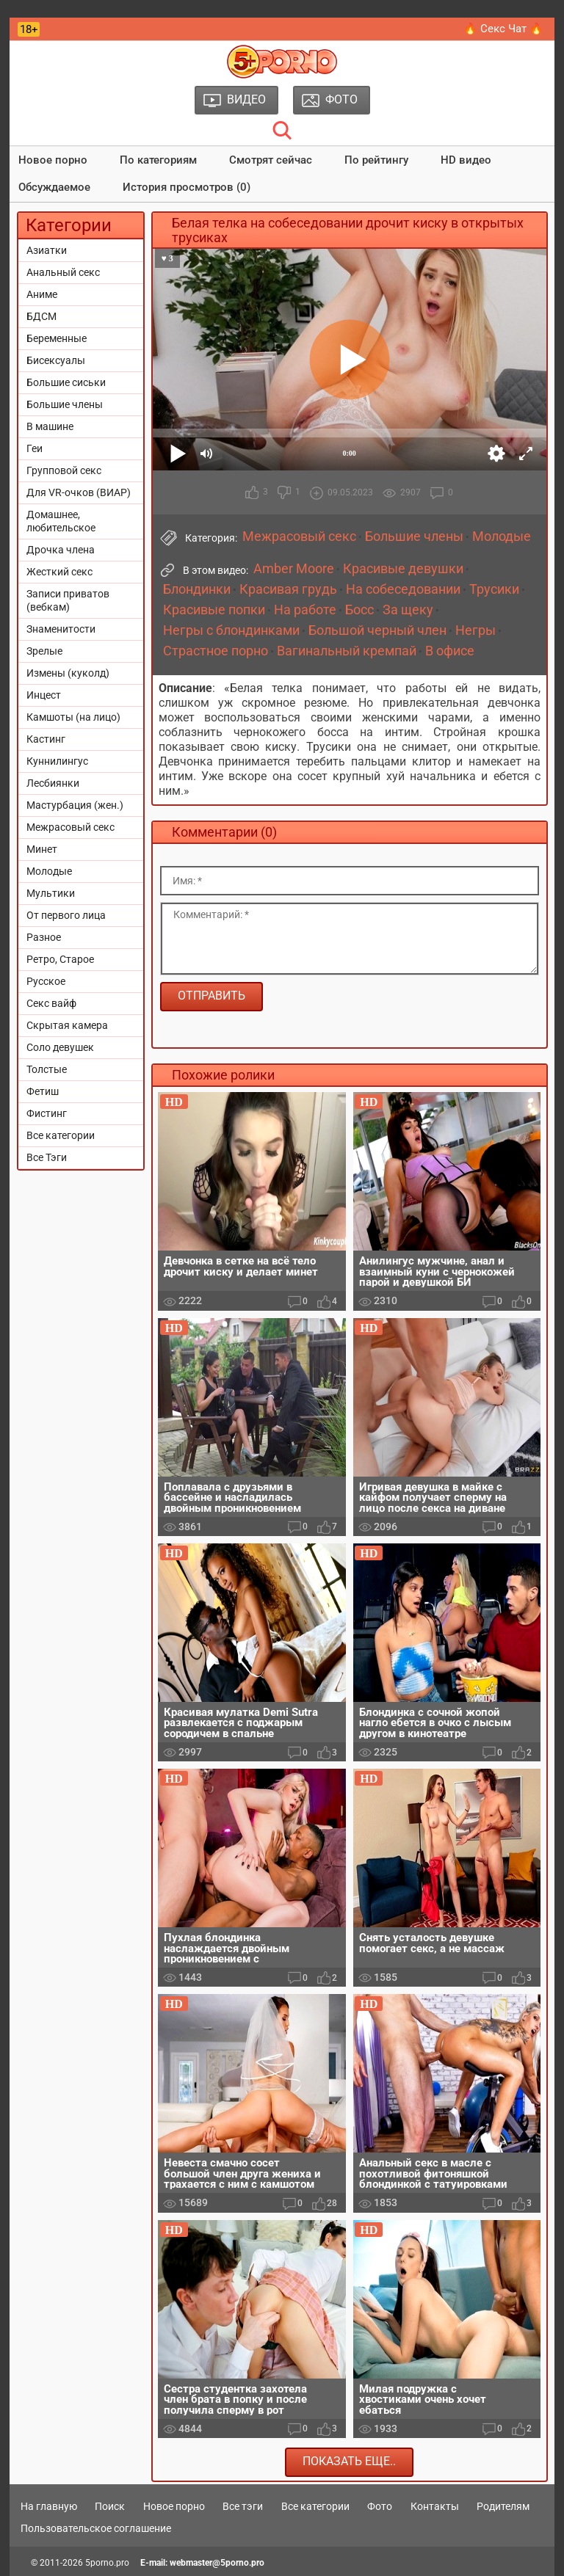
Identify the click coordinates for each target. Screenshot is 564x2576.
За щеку (408, 610)
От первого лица (66, 915)
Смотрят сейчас (270, 160)
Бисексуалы (55, 360)
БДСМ (41, 316)
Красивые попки (214, 610)
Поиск (110, 2506)
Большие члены (64, 404)
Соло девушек (60, 1047)
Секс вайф (51, 1003)
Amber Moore (293, 568)
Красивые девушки (403, 568)
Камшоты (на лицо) (73, 717)
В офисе (449, 651)
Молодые (49, 871)
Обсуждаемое (54, 187)
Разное (43, 937)
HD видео (466, 160)
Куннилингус (57, 761)
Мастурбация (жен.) (74, 805)
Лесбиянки (52, 783)
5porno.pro (107, 2563)
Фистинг (46, 1113)
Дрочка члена (60, 550)
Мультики (50, 893)
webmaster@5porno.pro (217, 2563)
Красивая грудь (288, 589)
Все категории (60, 1135)
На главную (49, 2506)
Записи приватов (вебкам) (67, 600)
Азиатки (46, 250)
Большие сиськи (66, 382)
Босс (359, 610)
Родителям (503, 2506)
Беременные (56, 338)
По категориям (158, 160)
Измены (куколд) (67, 673)
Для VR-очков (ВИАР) (78, 492)
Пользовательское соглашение (96, 2528)
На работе (305, 610)
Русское (45, 981)
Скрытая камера (67, 1025)
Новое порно (52, 160)
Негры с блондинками (231, 630)
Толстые (46, 1069)
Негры (475, 630)
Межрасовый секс (70, 827)
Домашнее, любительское (60, 521)
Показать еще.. (349, 2461)
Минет (41, 849)
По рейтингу (376, 160)
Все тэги (243, 2506)
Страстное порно (215, 651)
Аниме (41, 294)
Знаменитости (60, 629)
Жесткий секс (59, 572)
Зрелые (44, 651)
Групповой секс (63, 470)
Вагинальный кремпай (346, 651)
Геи (34, 448)
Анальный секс (63, 272)
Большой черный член (377, 630)
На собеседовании (403, 589)
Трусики (494, 589)
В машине (49, 426)
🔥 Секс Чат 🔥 (503, 28)
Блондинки (197, 589)
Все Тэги (46, 1157)
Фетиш (42, 1091)
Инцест (43, 695)
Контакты (435, 2506)
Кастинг (45, 739)
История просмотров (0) (186, 187)
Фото (379, 2506)
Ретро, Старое (60, 959)
